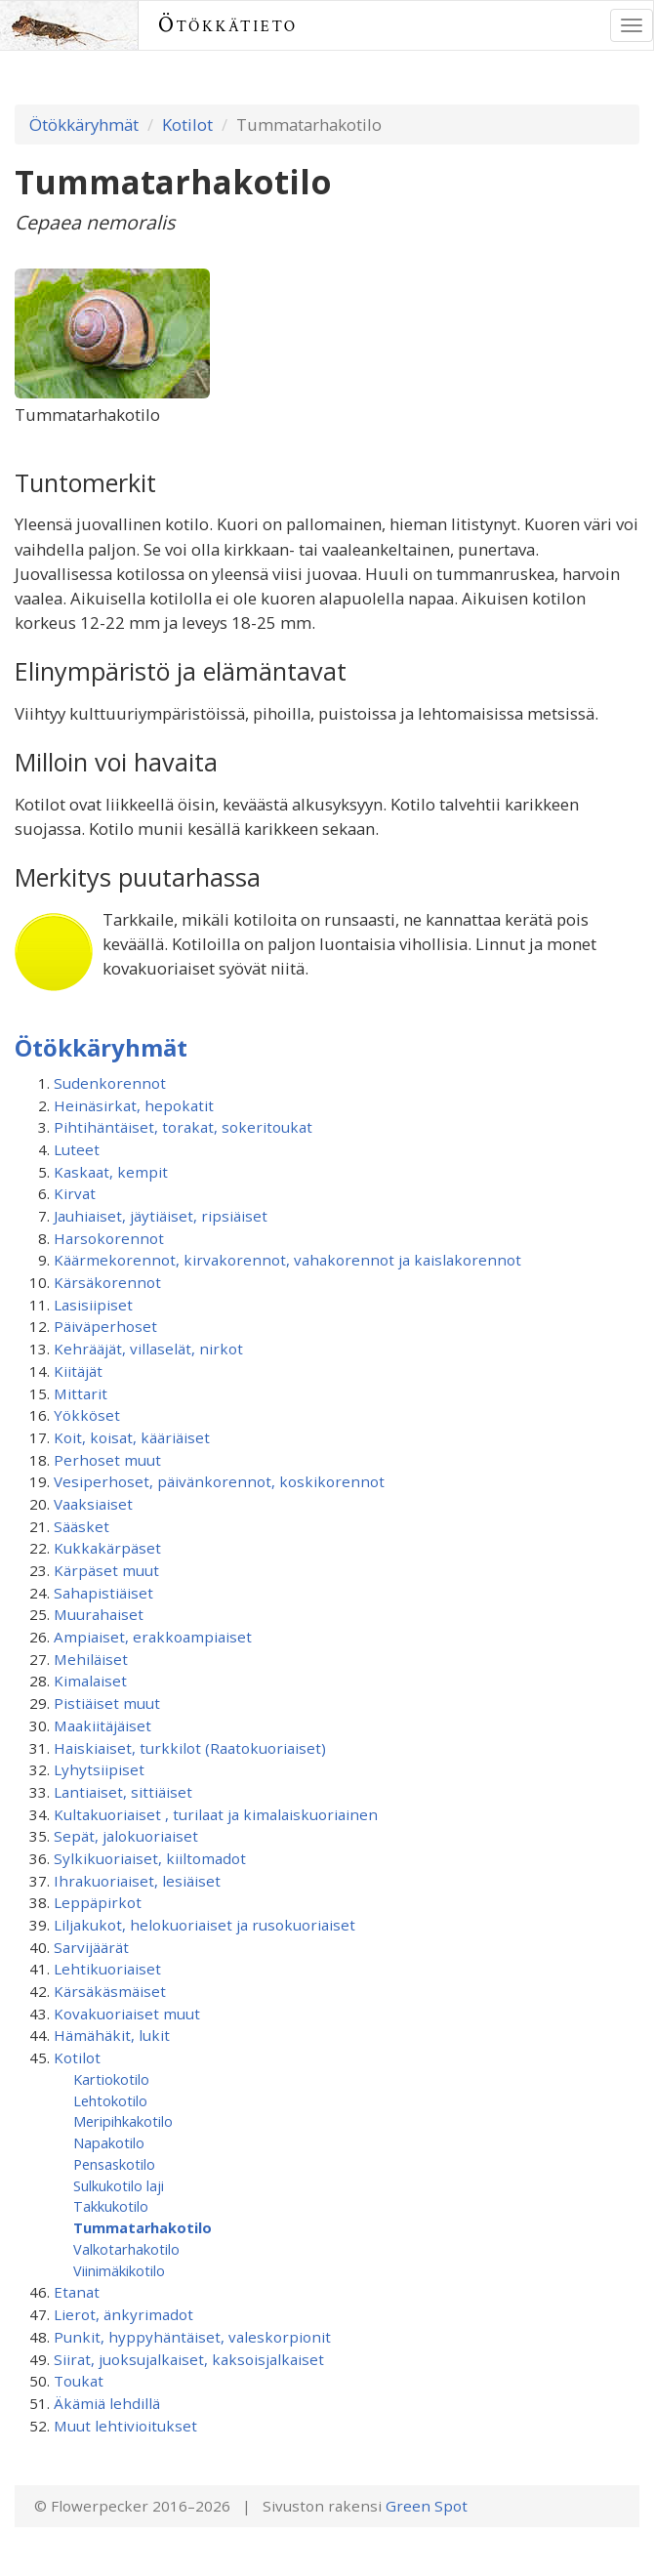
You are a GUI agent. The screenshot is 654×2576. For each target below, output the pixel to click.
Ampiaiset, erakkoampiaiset (153, 1636)
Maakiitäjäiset (102, 1725)
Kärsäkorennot (107, 1282)
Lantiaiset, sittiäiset (123, 1792)
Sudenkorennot (110, 1083)
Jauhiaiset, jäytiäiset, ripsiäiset (160, 1216)
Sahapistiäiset (103, 1592)
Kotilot (187, 124)
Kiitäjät (78, 1371)
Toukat (78, 2380)
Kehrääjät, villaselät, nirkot (148, 1348)
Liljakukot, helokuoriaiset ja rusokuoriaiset (204, 1924)
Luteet (77, 1149)
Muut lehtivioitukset (125, 2425)
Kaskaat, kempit (111, 1172)
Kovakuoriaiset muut (127, 2013)
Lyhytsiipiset (99, 1769)
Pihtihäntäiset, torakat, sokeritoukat (183, 1127)
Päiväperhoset (105, 1326)
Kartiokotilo (111, 2079)
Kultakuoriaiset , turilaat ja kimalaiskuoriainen (216, 1814)
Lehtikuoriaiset (107, 1968)
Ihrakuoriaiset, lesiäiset (137, 1880)
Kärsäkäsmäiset (110, 1991)
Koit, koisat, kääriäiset (132, 1437)
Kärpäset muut (106, 1570)
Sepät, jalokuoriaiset (126, 1836)
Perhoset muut (107, 1460)
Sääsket (81, 1526)
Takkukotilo (110, 2206)
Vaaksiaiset (93, 1504)
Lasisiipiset (93, 1304)
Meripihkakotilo (123, 2121)
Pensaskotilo (114, 2164)
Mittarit (80, 1393)
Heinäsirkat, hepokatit (134, 1105)
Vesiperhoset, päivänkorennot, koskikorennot (219, 1481)
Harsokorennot (109, 1238)
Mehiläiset (91, 1659)
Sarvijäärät (91, 1947)
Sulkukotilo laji (118, 2185)
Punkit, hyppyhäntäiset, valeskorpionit (192, 2337)
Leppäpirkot (98, 1902)
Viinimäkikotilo (119, 2270)
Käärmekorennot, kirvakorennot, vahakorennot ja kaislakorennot (287, 1259)
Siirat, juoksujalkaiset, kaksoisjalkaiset (189, 2359)
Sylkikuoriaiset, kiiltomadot (150, 1858)
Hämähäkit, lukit (112, 2035)
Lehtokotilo (110, 2100)
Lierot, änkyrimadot (123, 2314)
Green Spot (427, 2505)
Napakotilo (108, 2142)
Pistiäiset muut (107, 1703)
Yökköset (87, 1415)
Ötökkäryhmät (84, 124)
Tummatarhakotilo (142, 2227)
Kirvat (75, 1193)
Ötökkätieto (228, 25)
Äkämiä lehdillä (107, 2403)
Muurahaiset (98, 1614)
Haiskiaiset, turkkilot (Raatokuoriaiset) (190, 1748)
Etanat (77, 2292)
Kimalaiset (90, 1680)
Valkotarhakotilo (126, 2249)
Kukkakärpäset (107, 1548)
